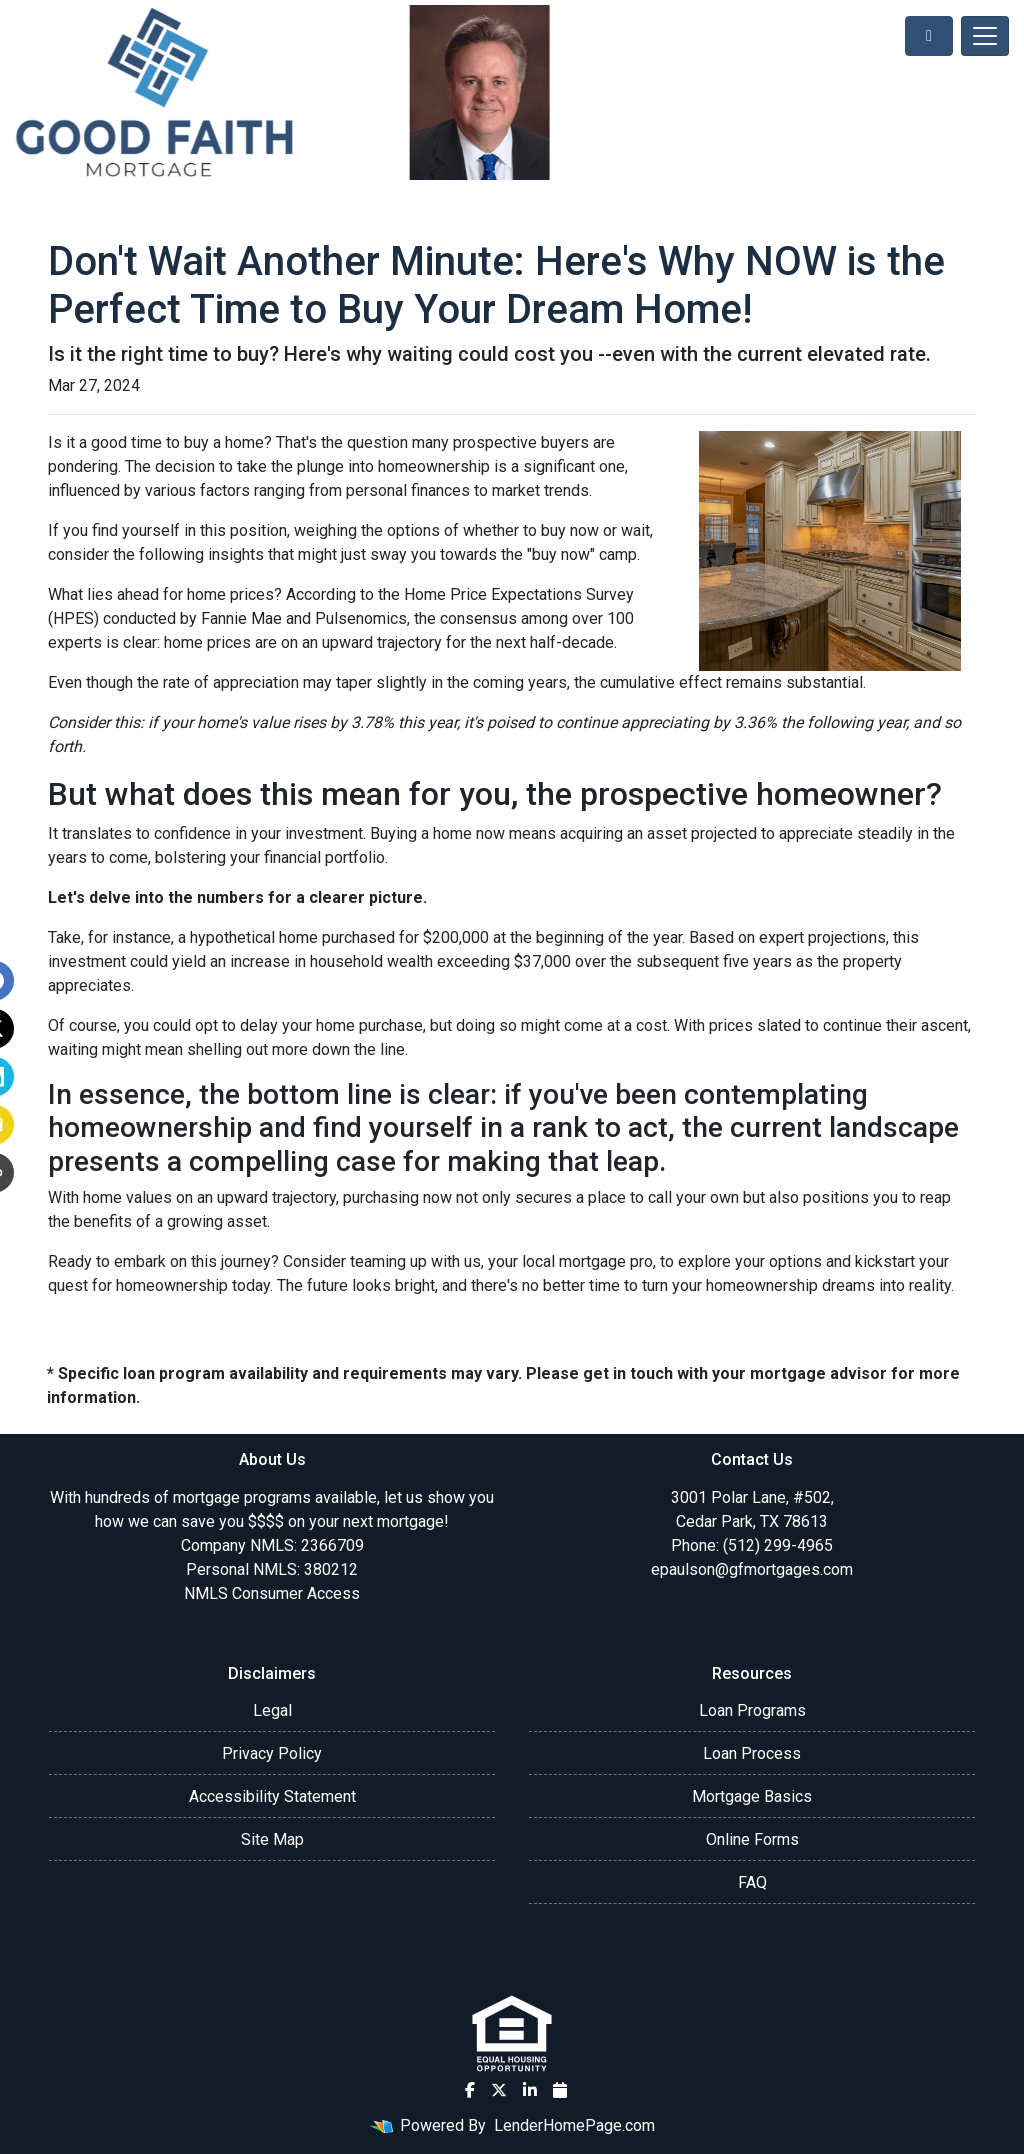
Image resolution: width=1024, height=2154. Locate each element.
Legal (272, 1710)
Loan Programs (752, 1710)
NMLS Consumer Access (272, 1593)
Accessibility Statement (272, 1796)
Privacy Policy (272, 1753)
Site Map (272, 1839)
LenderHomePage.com (574, 2125)
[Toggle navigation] (985, 36)
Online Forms (752, 1839)
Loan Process (752, 1753)
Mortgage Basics (752, 1796)
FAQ (752, 1882)
